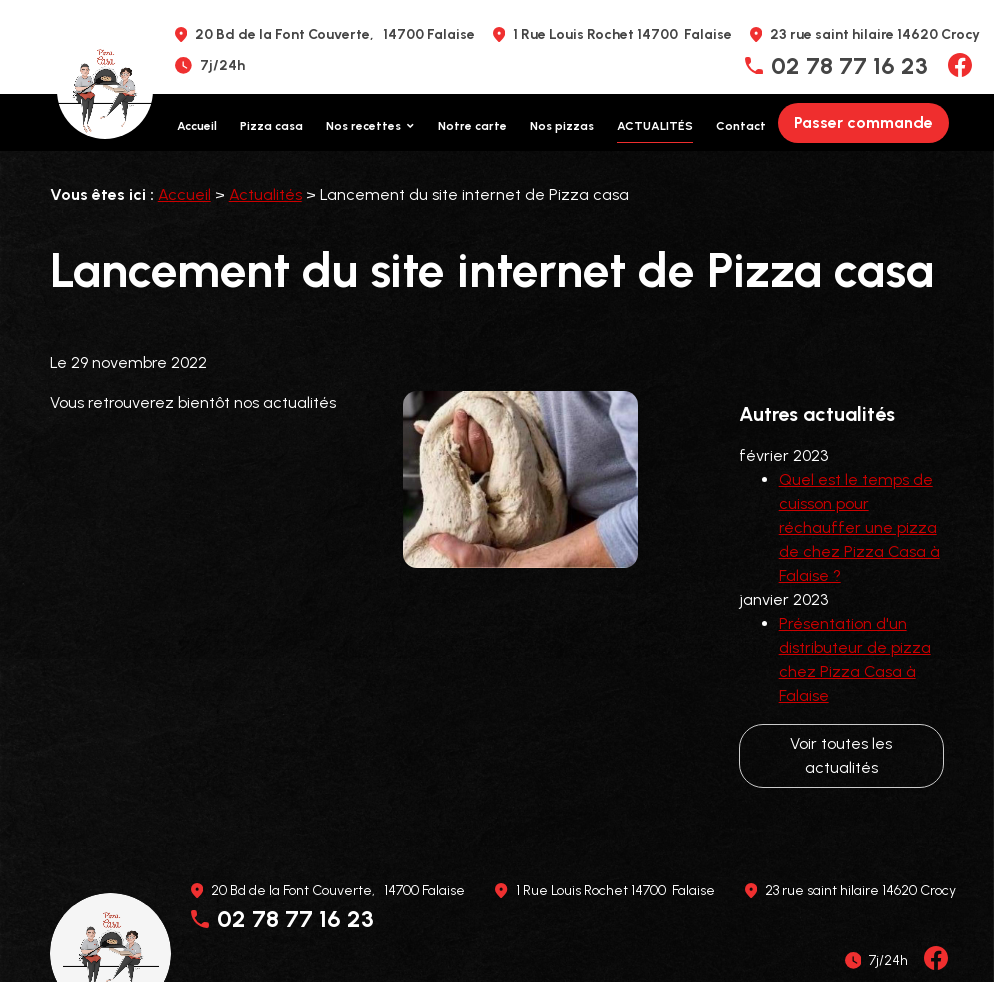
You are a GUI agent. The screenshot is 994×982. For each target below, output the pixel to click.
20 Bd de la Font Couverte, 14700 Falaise (335, 34)
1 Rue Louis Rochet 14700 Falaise (622, 34)
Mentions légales (256, 925)
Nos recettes (363, 126)
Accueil (197, 126)
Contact (741, 126)
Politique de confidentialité (416, 925)
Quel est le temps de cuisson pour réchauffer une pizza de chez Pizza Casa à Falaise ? (859, 477)
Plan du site (559, 925)
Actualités (655, 126)
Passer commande (863, 122)
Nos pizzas (562, 126)
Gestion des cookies (681, 925)
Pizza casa (271, 126)
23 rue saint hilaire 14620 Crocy (875, 34)
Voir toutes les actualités (841, 705)
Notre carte (472, 126)
